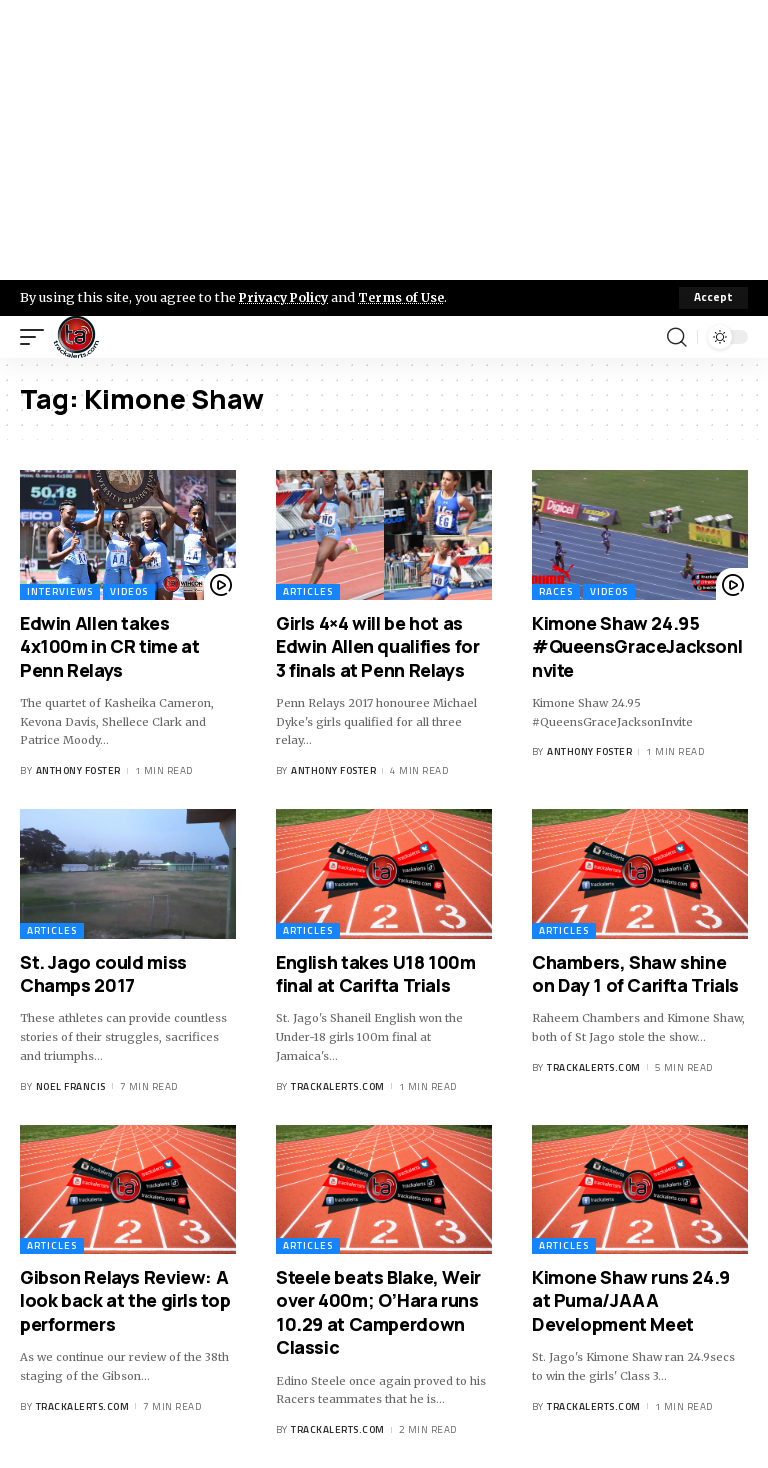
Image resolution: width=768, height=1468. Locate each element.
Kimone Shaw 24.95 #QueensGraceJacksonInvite (637, 646)
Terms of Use (406, 297)
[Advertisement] (384, 140)
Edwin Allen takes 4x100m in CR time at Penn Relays (109, 646)
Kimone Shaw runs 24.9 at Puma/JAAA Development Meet (631, 1300)
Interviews (60, 591)
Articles (308, 591)
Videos (129, 591)
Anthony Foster (78, 770)
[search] (677, 337)
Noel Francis (71, 1086)
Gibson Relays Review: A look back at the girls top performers (125, 1300)
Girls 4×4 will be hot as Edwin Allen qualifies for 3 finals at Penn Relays (378, 646)
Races (556, 591)
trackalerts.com (338, 1086)
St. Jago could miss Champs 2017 (103, 973)
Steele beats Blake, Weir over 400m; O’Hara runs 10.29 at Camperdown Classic (378, 1312)
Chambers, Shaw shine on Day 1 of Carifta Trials (635, 973)
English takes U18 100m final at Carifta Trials (376, 973)
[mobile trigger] (37, 337)
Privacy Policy (286, 297)
